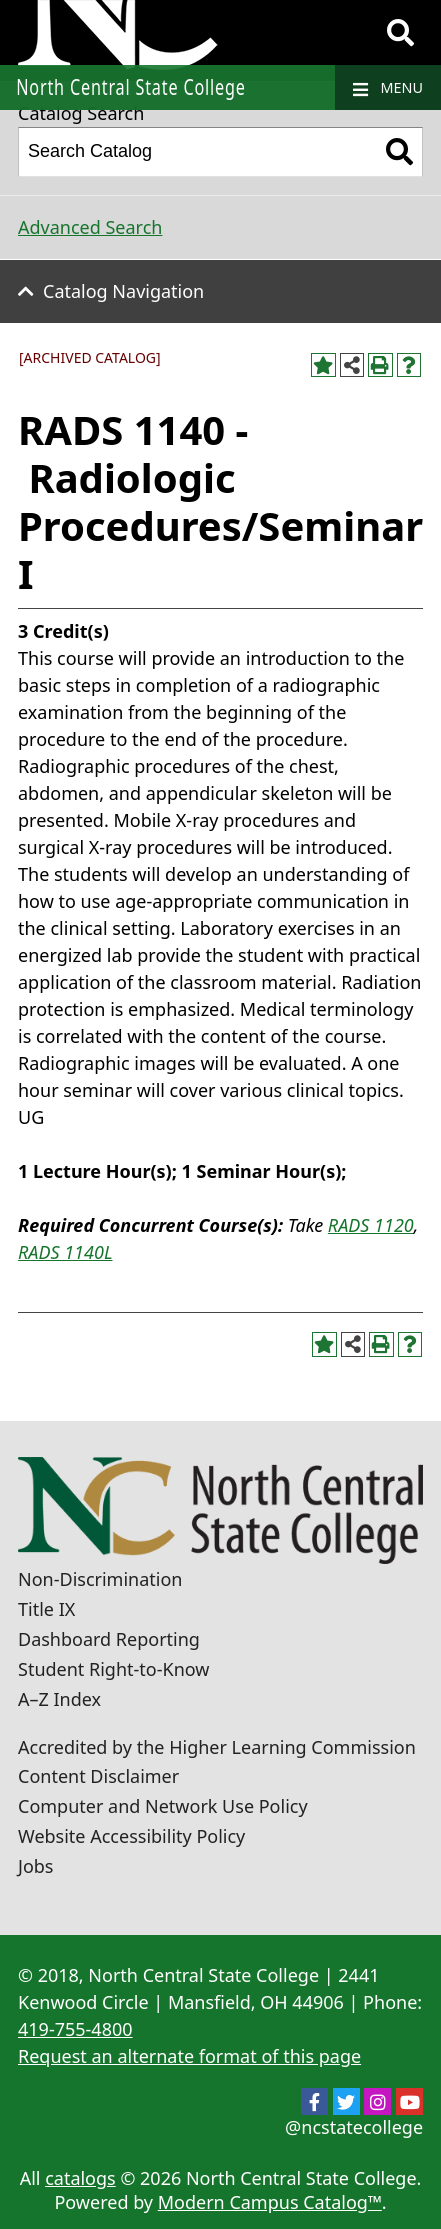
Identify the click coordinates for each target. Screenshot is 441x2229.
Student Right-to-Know (113, 1669)
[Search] (400, 33)
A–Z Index (59, 1699)
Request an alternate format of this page (189, 2056)
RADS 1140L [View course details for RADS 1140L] (65, 1252)
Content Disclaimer (98, 1776)
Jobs (36, 1866)
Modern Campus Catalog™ (270, 2202)
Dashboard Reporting (109, 1639)
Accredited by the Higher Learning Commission (217, 1747)
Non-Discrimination (100, 1579)
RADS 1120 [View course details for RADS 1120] (371, 1225)
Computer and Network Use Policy (163, 1806)
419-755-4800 (75, 2029)
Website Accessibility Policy (131, 1836)
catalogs (80, 2178)
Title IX (46, 1609)
